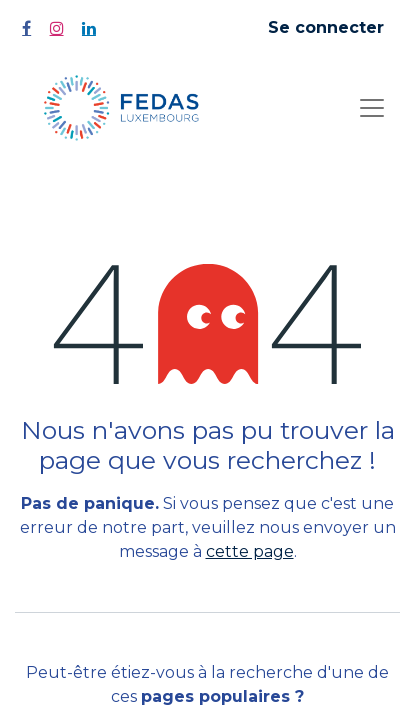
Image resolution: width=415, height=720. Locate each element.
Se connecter (326, 27)
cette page (250, 551)
